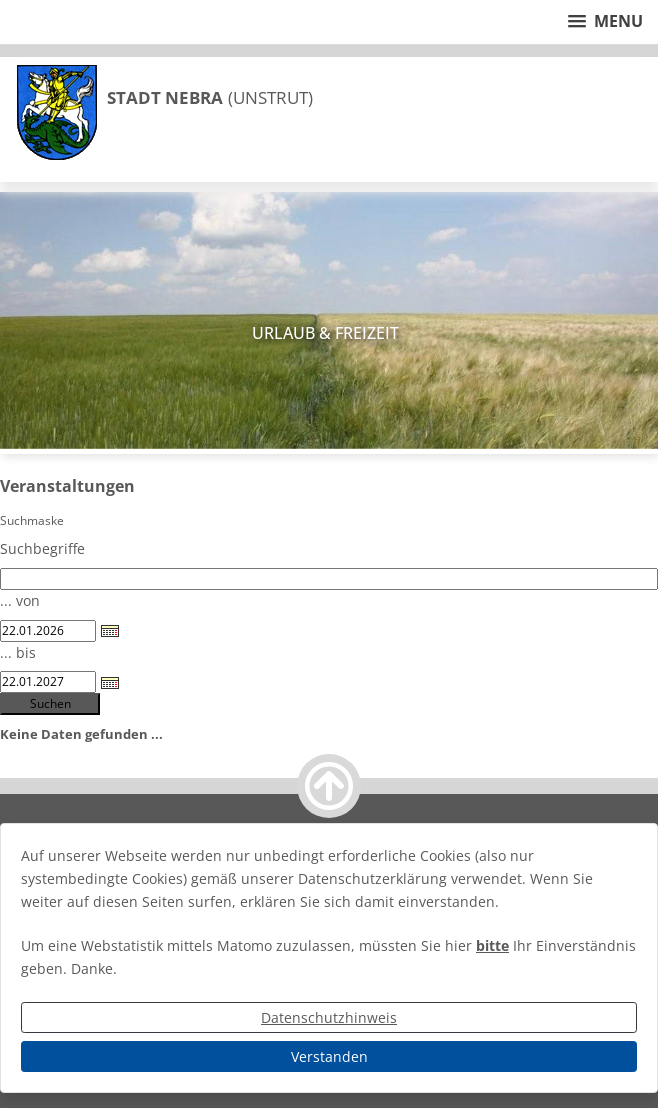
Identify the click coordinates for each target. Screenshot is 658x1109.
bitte (492, 945)
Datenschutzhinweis (329, 1017)
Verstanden (329, 1056)
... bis (18, 652)
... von (20, 600)
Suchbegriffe (42, 548)
